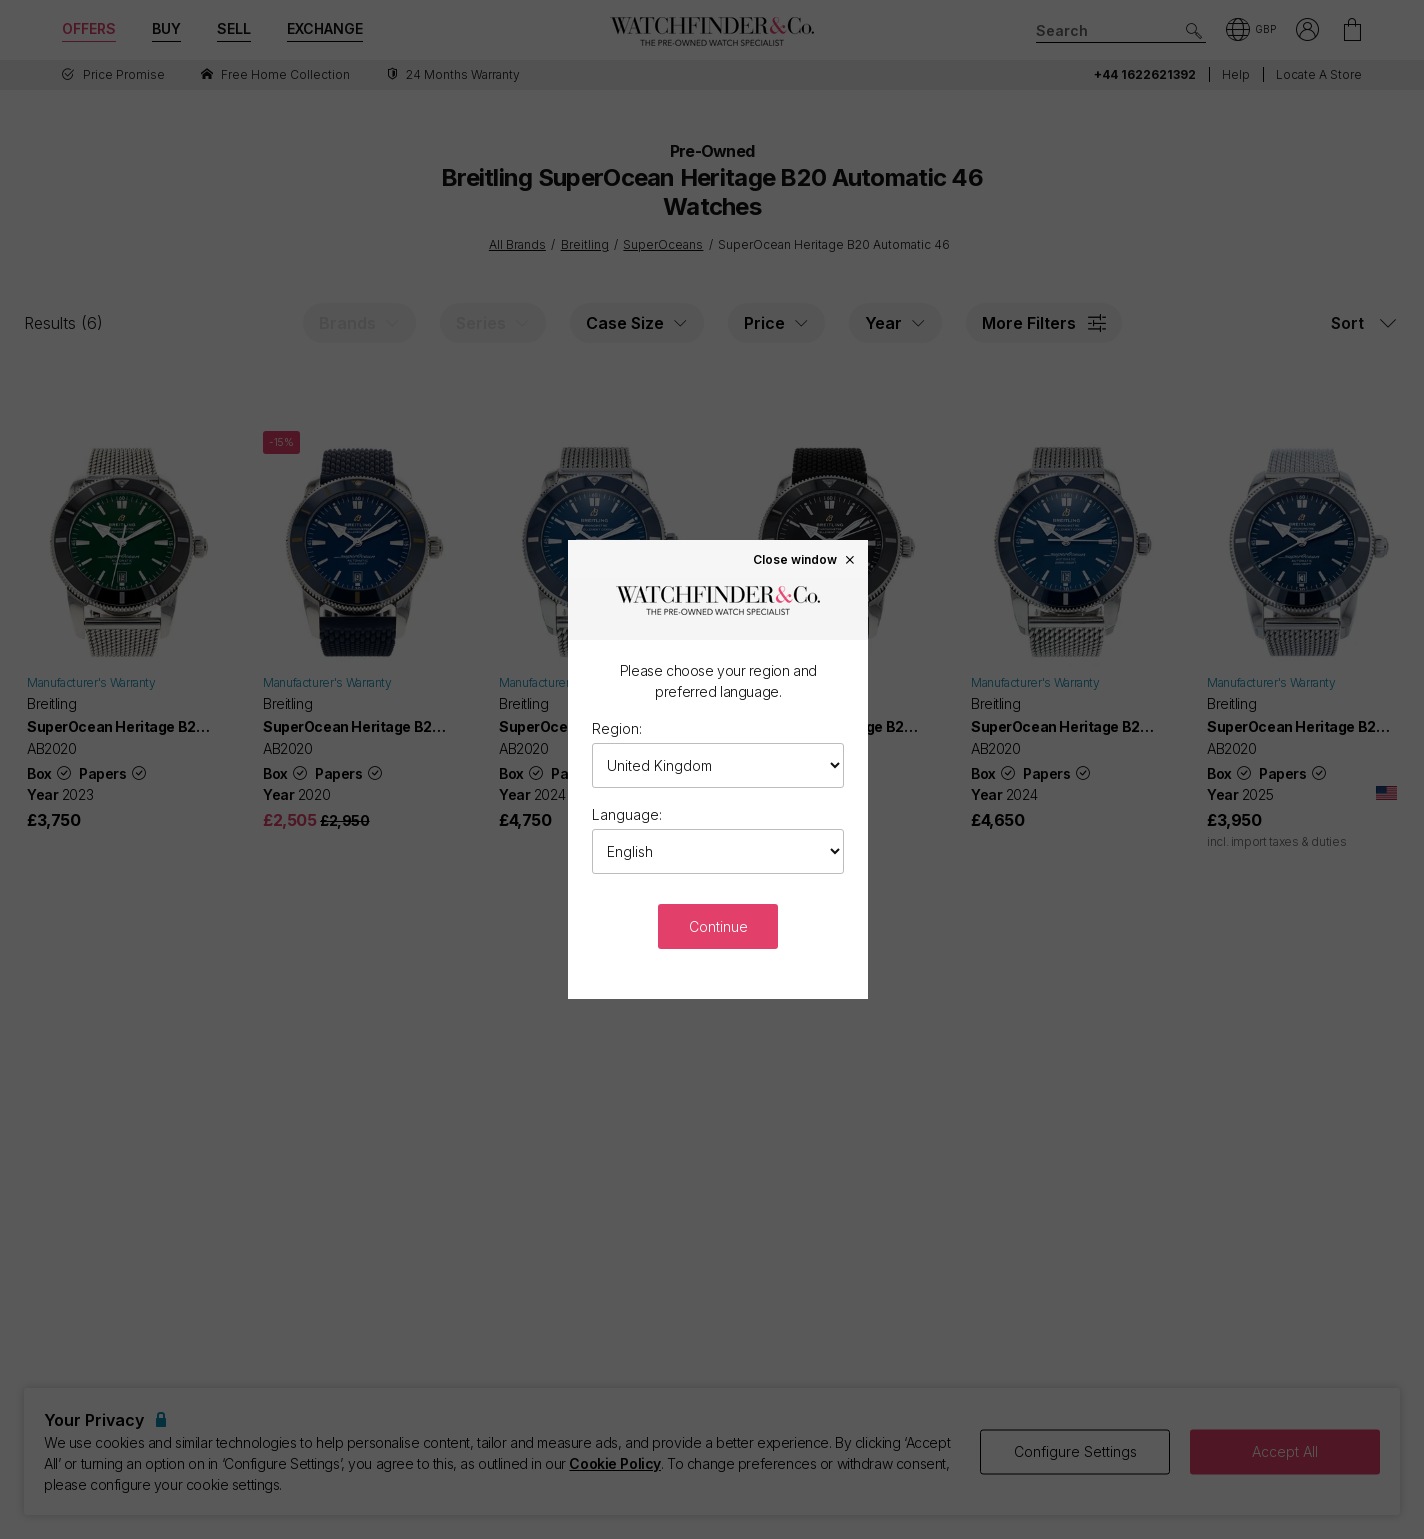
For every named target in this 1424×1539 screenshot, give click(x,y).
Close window (805, 559)
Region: (617, 728)
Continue (718, 926)
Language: (627, 814)
